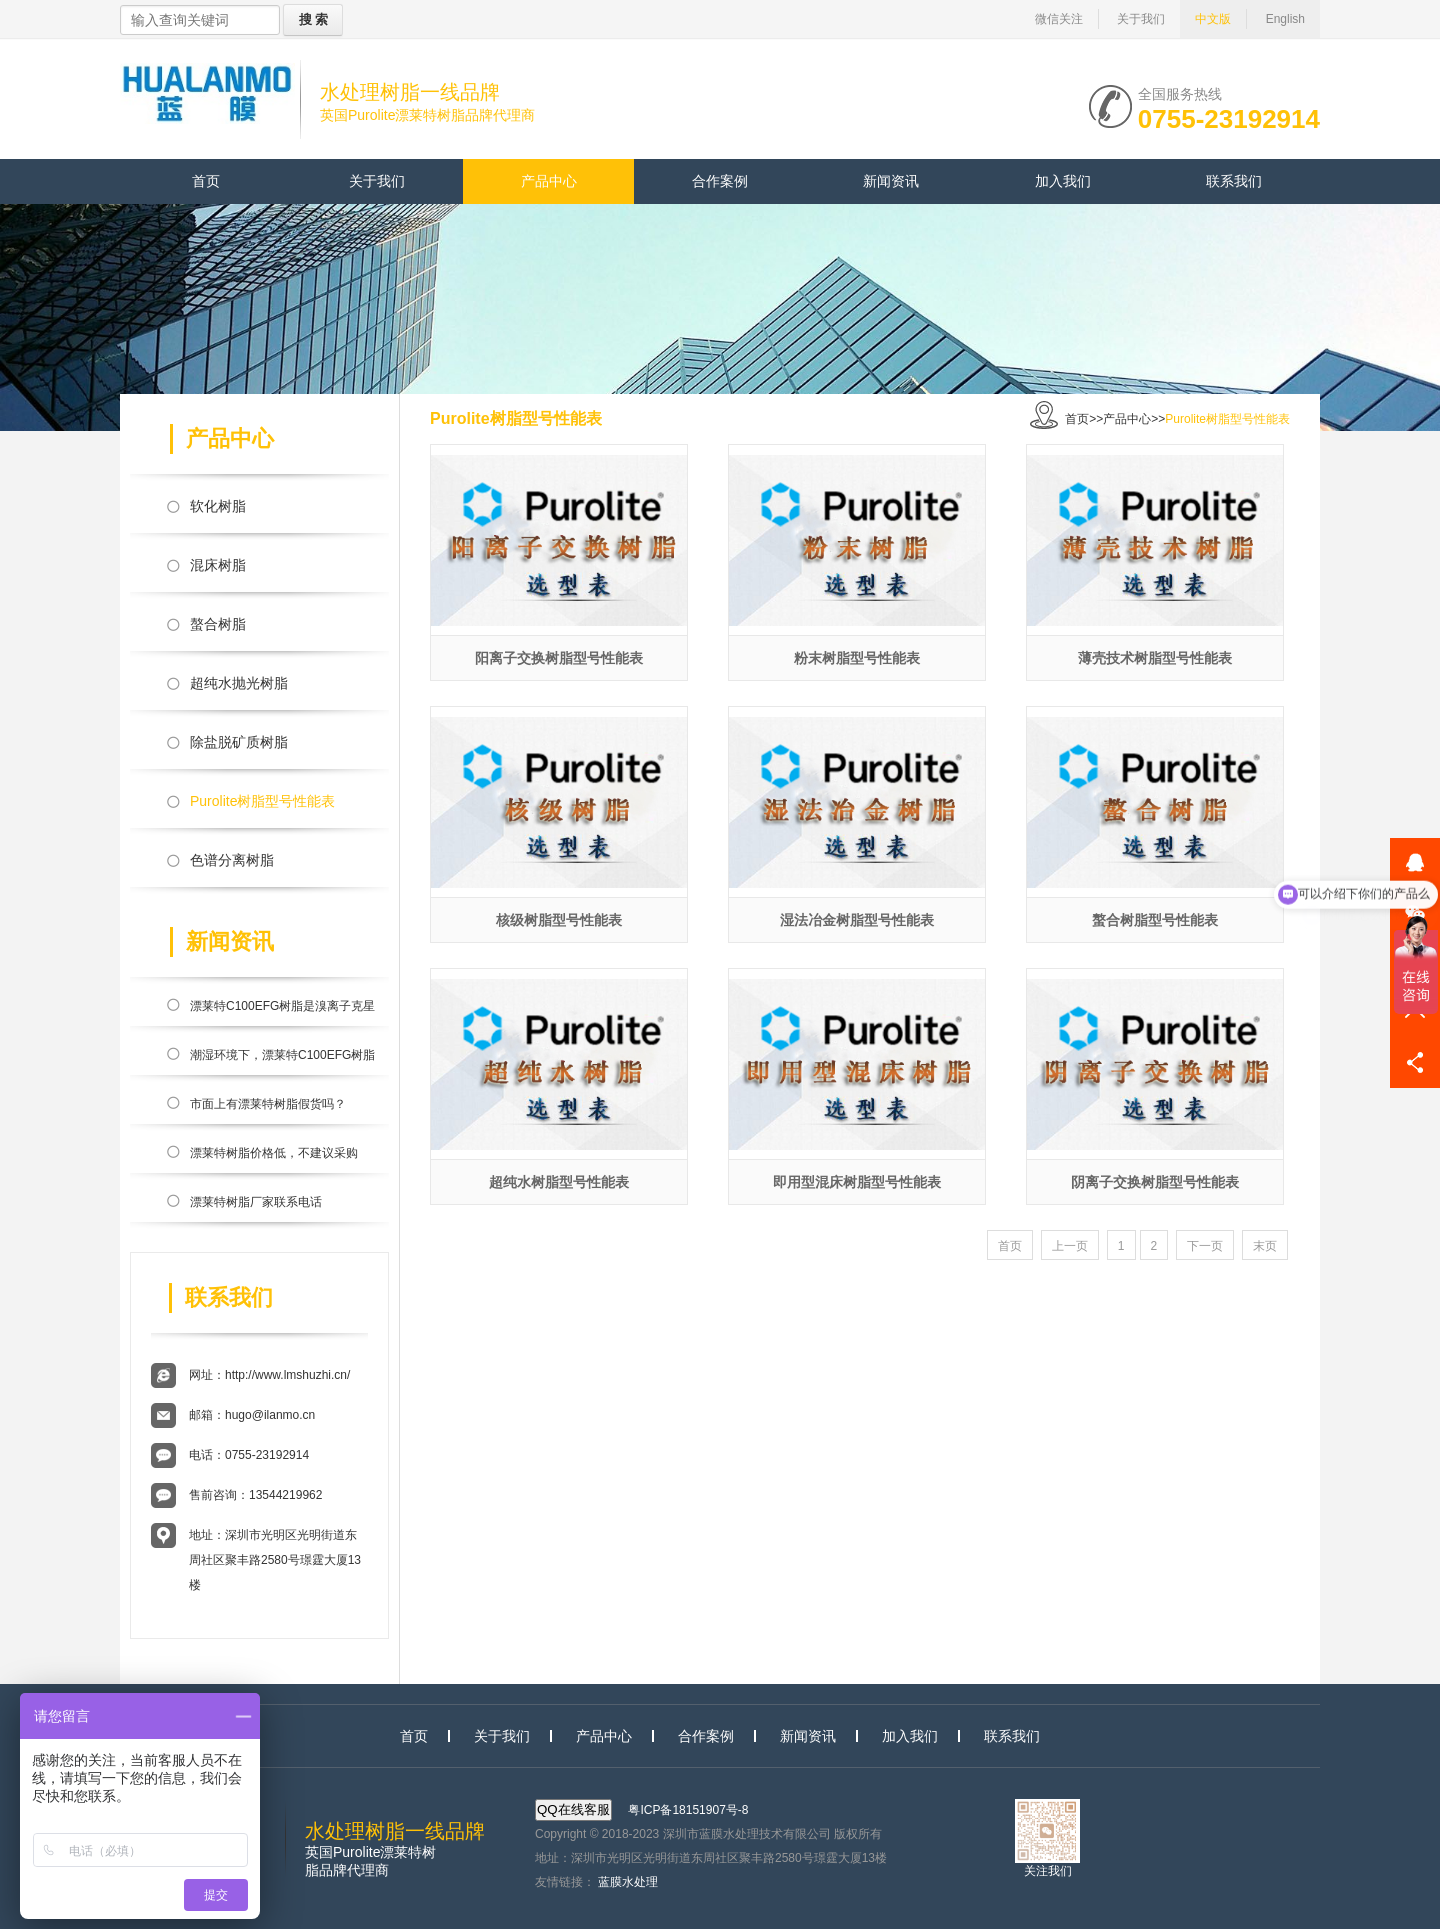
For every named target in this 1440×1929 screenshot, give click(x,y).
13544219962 (285, 1495)
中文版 (1213, 19)
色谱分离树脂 (232, 860)
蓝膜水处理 (628, 1882)
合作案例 (720, 181)
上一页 (1070, 1246)
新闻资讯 (891, 181)
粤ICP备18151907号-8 (688, 1810)
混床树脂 (218, 565)
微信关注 (1059, 19)
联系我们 (1234, 181)
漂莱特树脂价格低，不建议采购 (274, 1153)
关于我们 (1141, 19)
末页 (1265, 1246)
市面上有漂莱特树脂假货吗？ (268, 1104)
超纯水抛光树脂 (239, 683)
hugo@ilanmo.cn (270, 1415)
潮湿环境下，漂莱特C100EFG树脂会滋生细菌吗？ (282, 1059)
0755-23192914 (1229, 117)
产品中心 (549, 181)
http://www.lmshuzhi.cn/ (287, 1375)
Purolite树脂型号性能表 (262, 801)
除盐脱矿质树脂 (239, 742)
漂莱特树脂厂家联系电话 (256, 1202)
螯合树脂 (218, 624)
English (1285, 19)
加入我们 (1063, 181)
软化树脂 (218, 506)
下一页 (1205, 1246)
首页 (206, 181)
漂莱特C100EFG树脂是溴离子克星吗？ (282, 1010)
